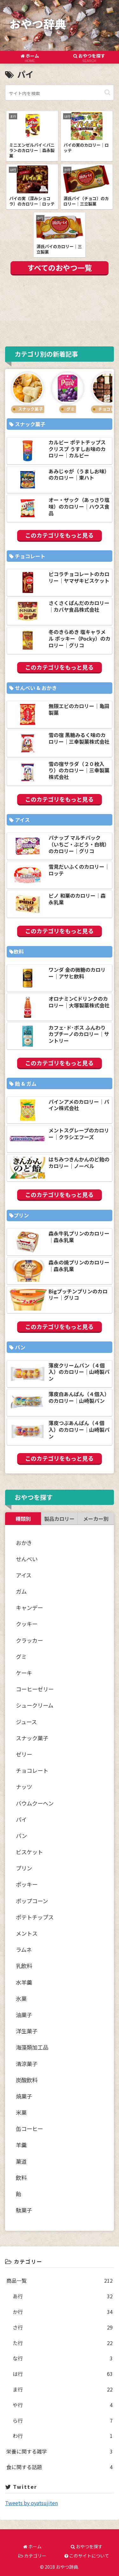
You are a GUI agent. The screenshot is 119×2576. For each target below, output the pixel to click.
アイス (23, 1575)
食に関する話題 (59, 2467)
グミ (21, 1656)
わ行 (63, 2435)
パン (21, 1836)
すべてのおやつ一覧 (59, 267)
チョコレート (32, 1770)
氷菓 (21, 1998)
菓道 (21, 2161)
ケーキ (24, 1673)
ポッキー (26, 1884)
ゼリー (24, 1754)
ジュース (26, 1722)
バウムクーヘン (35, 1803)
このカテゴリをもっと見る (59, 535)
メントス (26, 1933)
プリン (24, 1868)
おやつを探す (86, 2546)
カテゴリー (32, 2555)
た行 (63, 2343)
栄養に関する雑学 (59, 2451)
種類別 (23, 1518)
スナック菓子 (32, 1738)
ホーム (32, 2546)
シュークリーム (34, 1705)
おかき (24, 1543)
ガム (21, 1591)
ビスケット (29, 1852)
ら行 (63, 2420)
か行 (63, 2311)
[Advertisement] (59, 310)
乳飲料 (24, 1966)
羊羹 (21, 2145)
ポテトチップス (35, 1917)
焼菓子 (24, 2096)
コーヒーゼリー (35, 1689)
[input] (59, 93)
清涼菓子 (26, 2064)
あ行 (63, 2296)
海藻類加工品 (32, 2047)
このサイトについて (86, 2555)
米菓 (21, 2112)
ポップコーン (32, 1901)
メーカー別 (96, 1518)
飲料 (21, 2178)
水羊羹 (24, 1982)
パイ (21, 1819)
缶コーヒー (29, 2129)
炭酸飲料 (26, 2080)
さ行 (63, 2327)
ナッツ (24, 1787)
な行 (63, 2358)
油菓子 (24, 2015)
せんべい (26, 1559)
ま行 (63, 2389)
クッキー (26, 1624)
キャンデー (29, 1608)
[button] (107, 92)
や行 (63, 2405)
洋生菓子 (26, 2031)
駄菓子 (24, 2210)
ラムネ (24, 1949)
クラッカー (29, 1640)
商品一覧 (59, 2280)
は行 (63, 2373)
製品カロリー (59, 1518)
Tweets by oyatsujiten (31, 2503)
